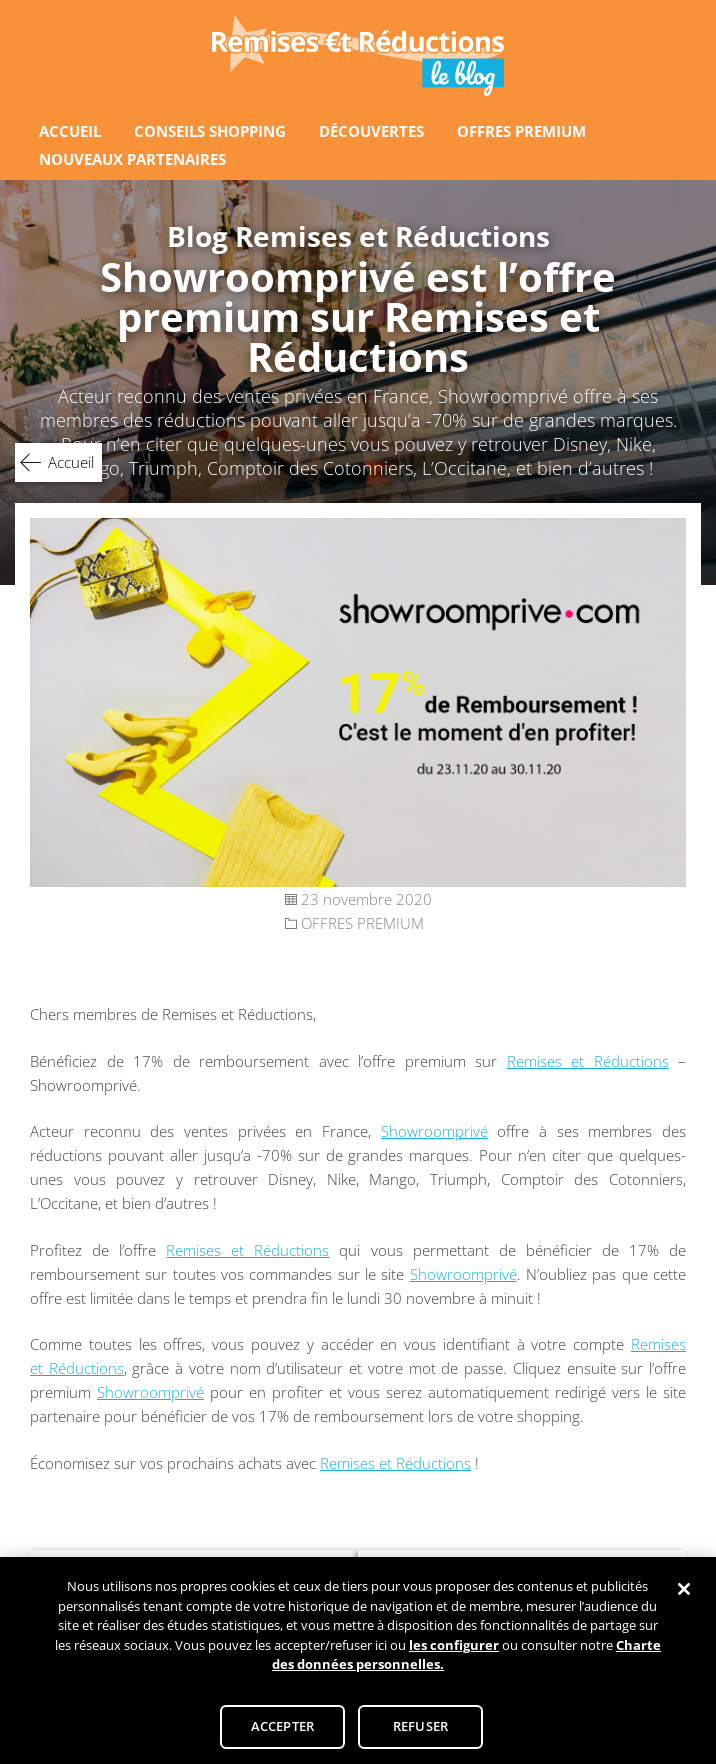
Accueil (71, 462)
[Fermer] (684, 1597)
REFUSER (420, 1733)
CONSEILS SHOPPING (210, 131)
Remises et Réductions (588, 1061)
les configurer (454, 1652)
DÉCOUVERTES (371, 131)
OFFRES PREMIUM (521, 131)
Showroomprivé (434, 1131)
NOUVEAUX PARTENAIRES (132, 159)
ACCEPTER (282, 1733)
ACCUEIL (70, 131)
